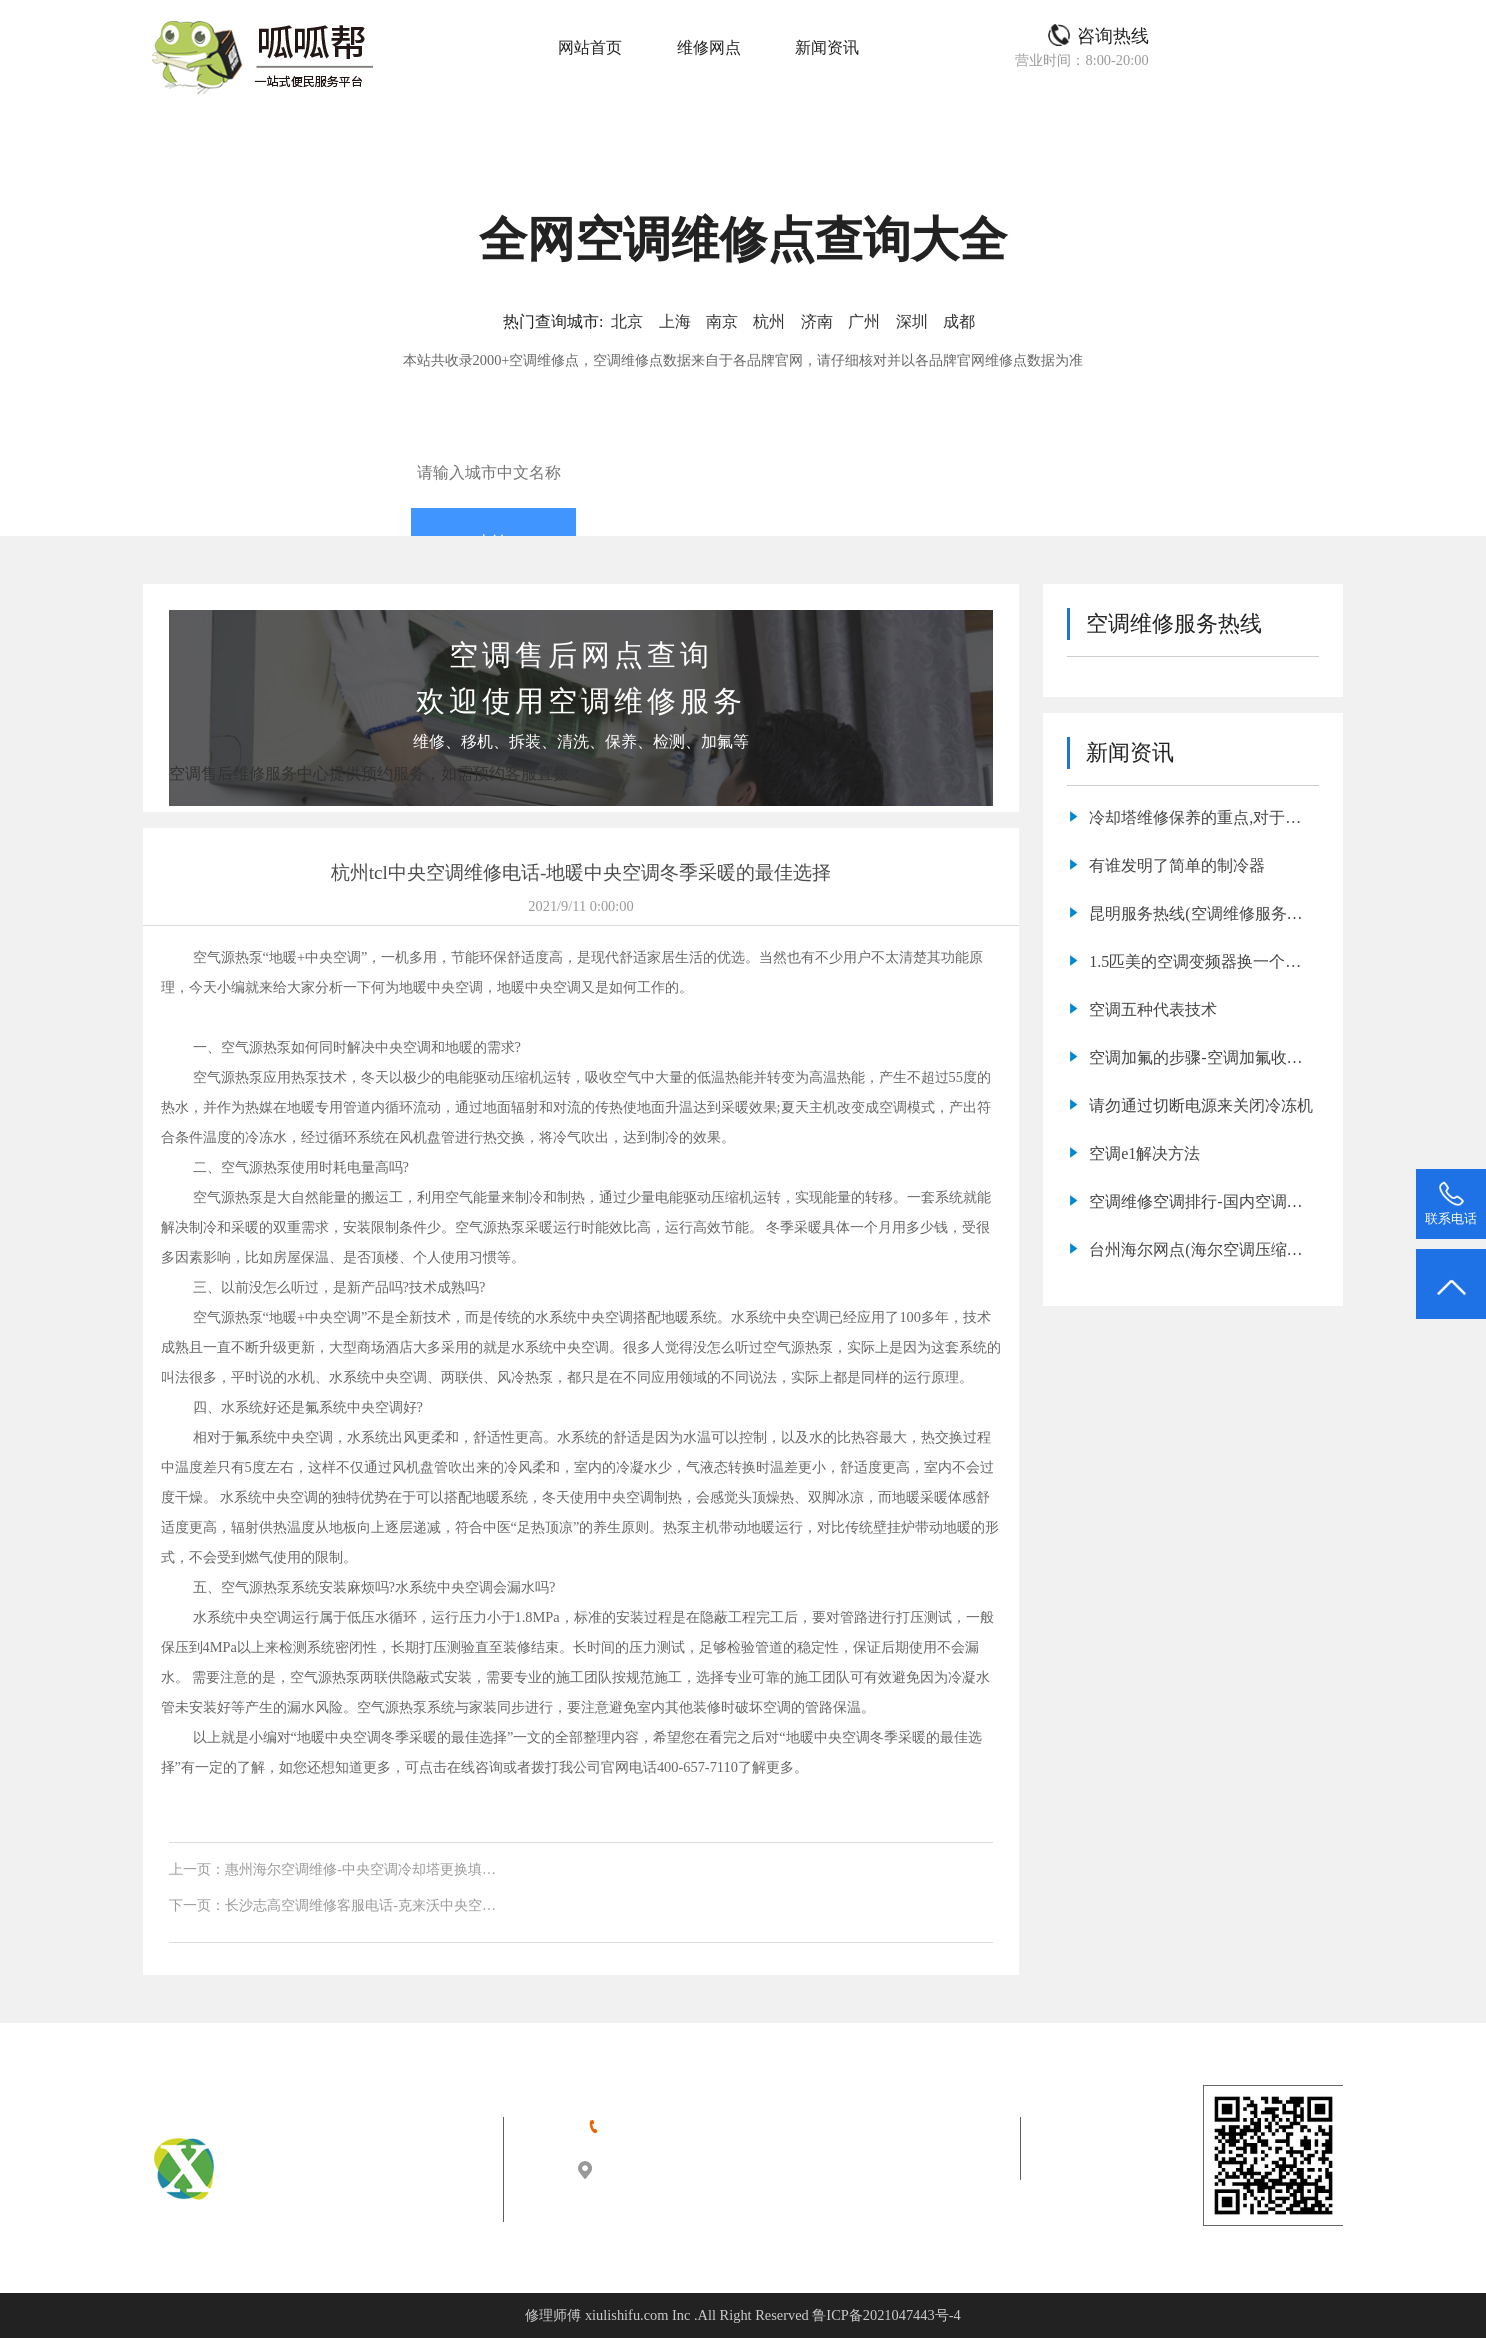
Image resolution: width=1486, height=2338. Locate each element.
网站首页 (590, 47)
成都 (959, 321)
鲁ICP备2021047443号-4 (886, 2315)
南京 (722, 321)
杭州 (769, 321)
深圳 (912, 321)
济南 (817, 321)
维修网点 (709, 47)
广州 (864, 321)
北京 (627, 321)
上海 (675, 321)
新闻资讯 (827, 47)
